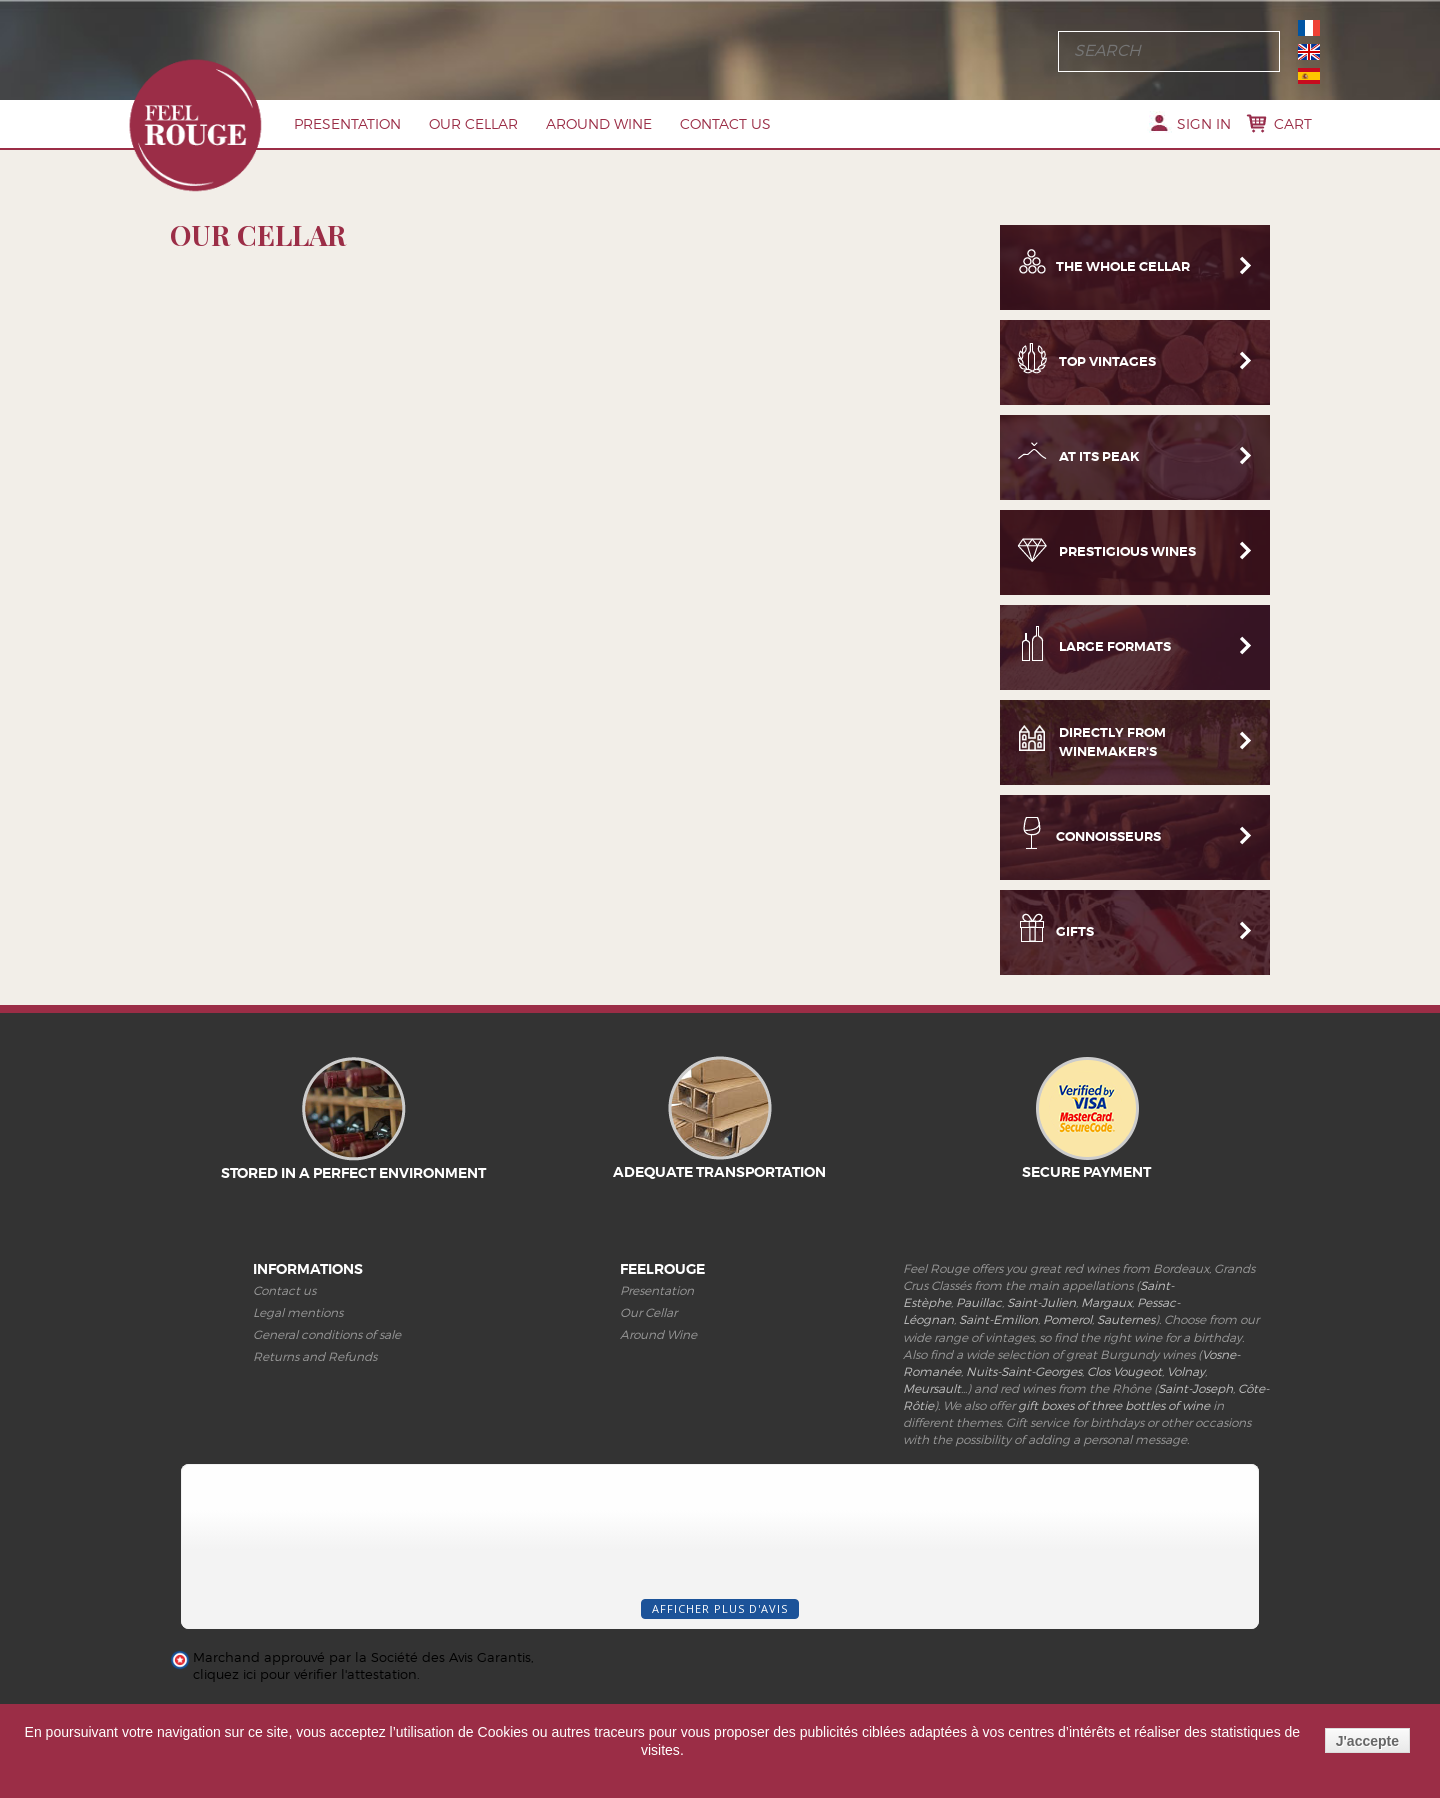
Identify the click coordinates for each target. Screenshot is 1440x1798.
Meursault (932, 1388)
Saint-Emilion (998, 1319)
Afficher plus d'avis (720, 1608)
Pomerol (1067, 1319)
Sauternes (1126, 1319)
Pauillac (979, 1302)
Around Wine (599, 123)
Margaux (1106, 1302)
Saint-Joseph (1195, 1388)
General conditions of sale (327, 1334)
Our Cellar (473, 123)
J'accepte (1367, 1741)
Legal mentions (298, 1312)
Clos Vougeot (1124, 1371)
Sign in (1204, 123)
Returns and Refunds (315, 1356)
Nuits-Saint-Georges (1024, 1371)
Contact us (725, 123)
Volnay (1186, 1371)
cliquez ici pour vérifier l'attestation (305, 1674)
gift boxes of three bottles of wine (1114, 1405)
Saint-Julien (1041, 1302)
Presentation (347, 123)
